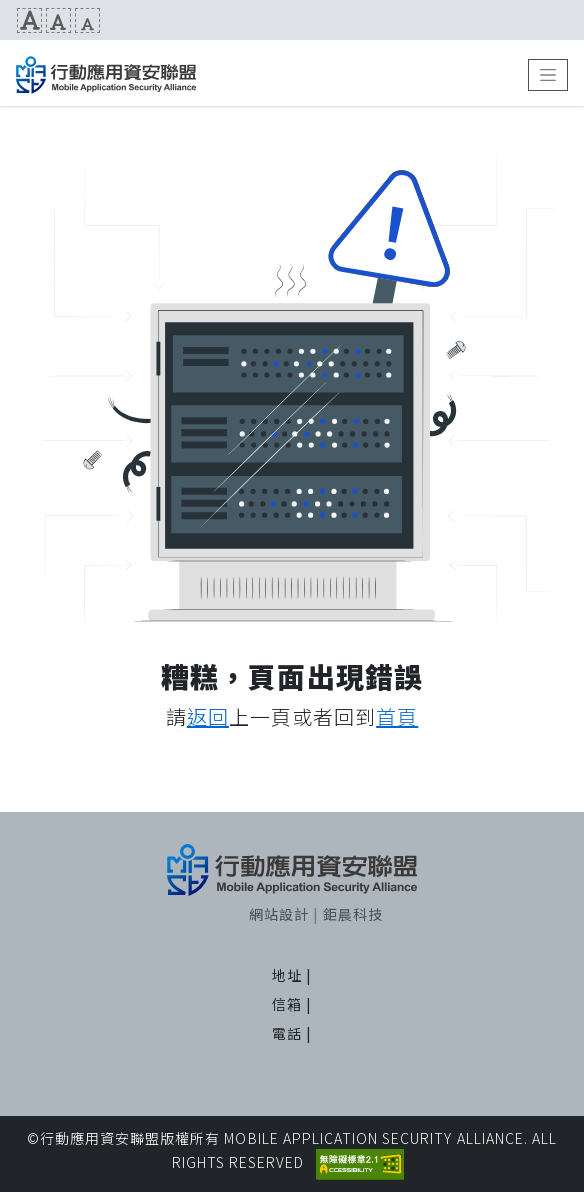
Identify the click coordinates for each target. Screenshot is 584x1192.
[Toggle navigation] (548, 75)
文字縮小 (87, 20)
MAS (106, 75)
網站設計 (279, 914)
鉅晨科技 (353, 914)
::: (7, 20)
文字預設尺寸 (58, 20)
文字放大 (29, 20)
